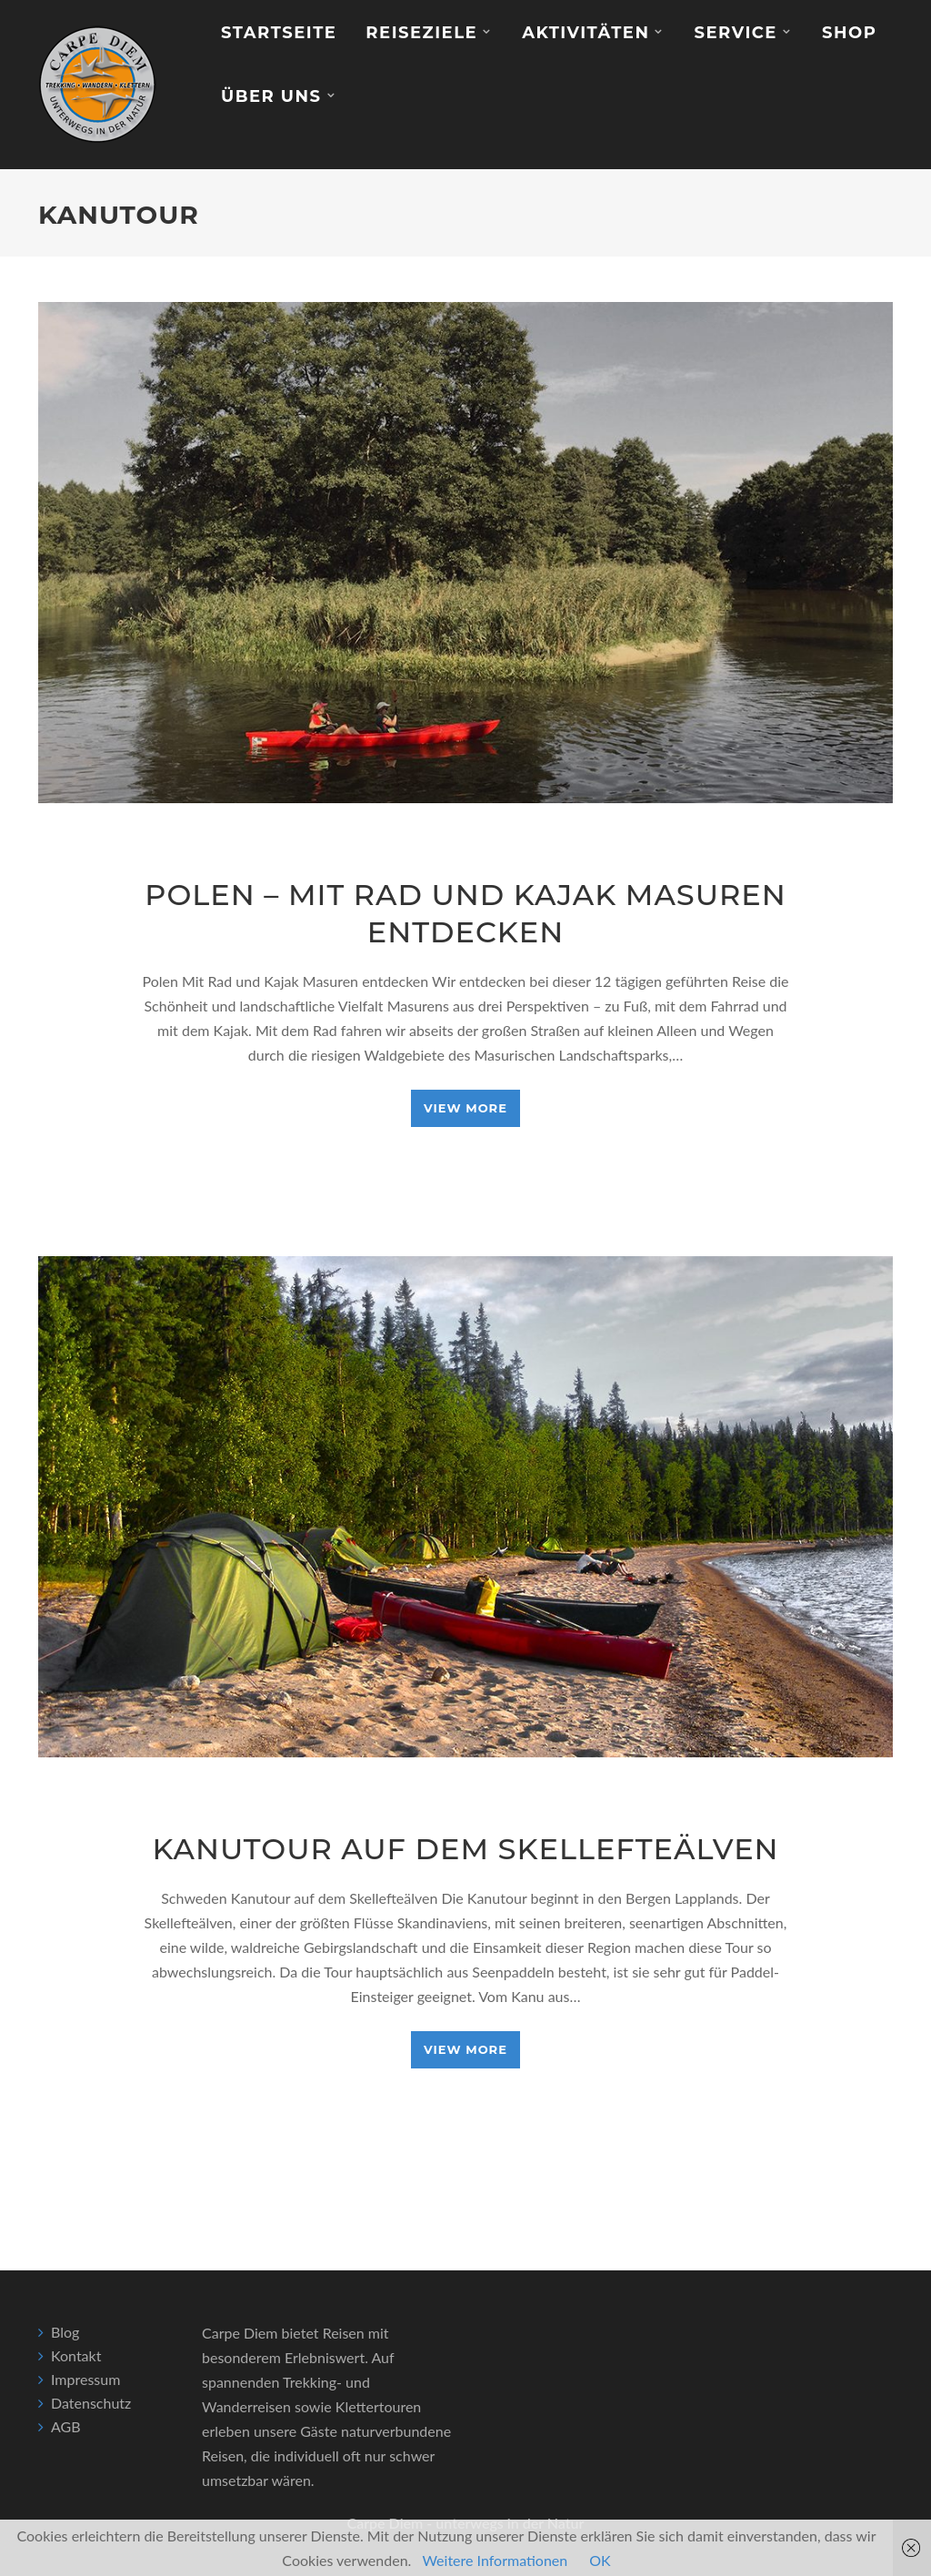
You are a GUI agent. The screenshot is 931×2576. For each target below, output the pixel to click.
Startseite (278, 33)
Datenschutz (91, 2402)
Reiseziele (421, 33)
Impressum (85, 2379)
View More (465, 1108)
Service (735, 33)
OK (599, 2560)
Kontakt (76, 2355)
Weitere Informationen (494, 2560)
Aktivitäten (585, 33)
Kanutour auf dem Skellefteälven (465, 1849)
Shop (849, 33)
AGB (66, 2426)
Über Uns (271, 96)
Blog (65, 2331)
